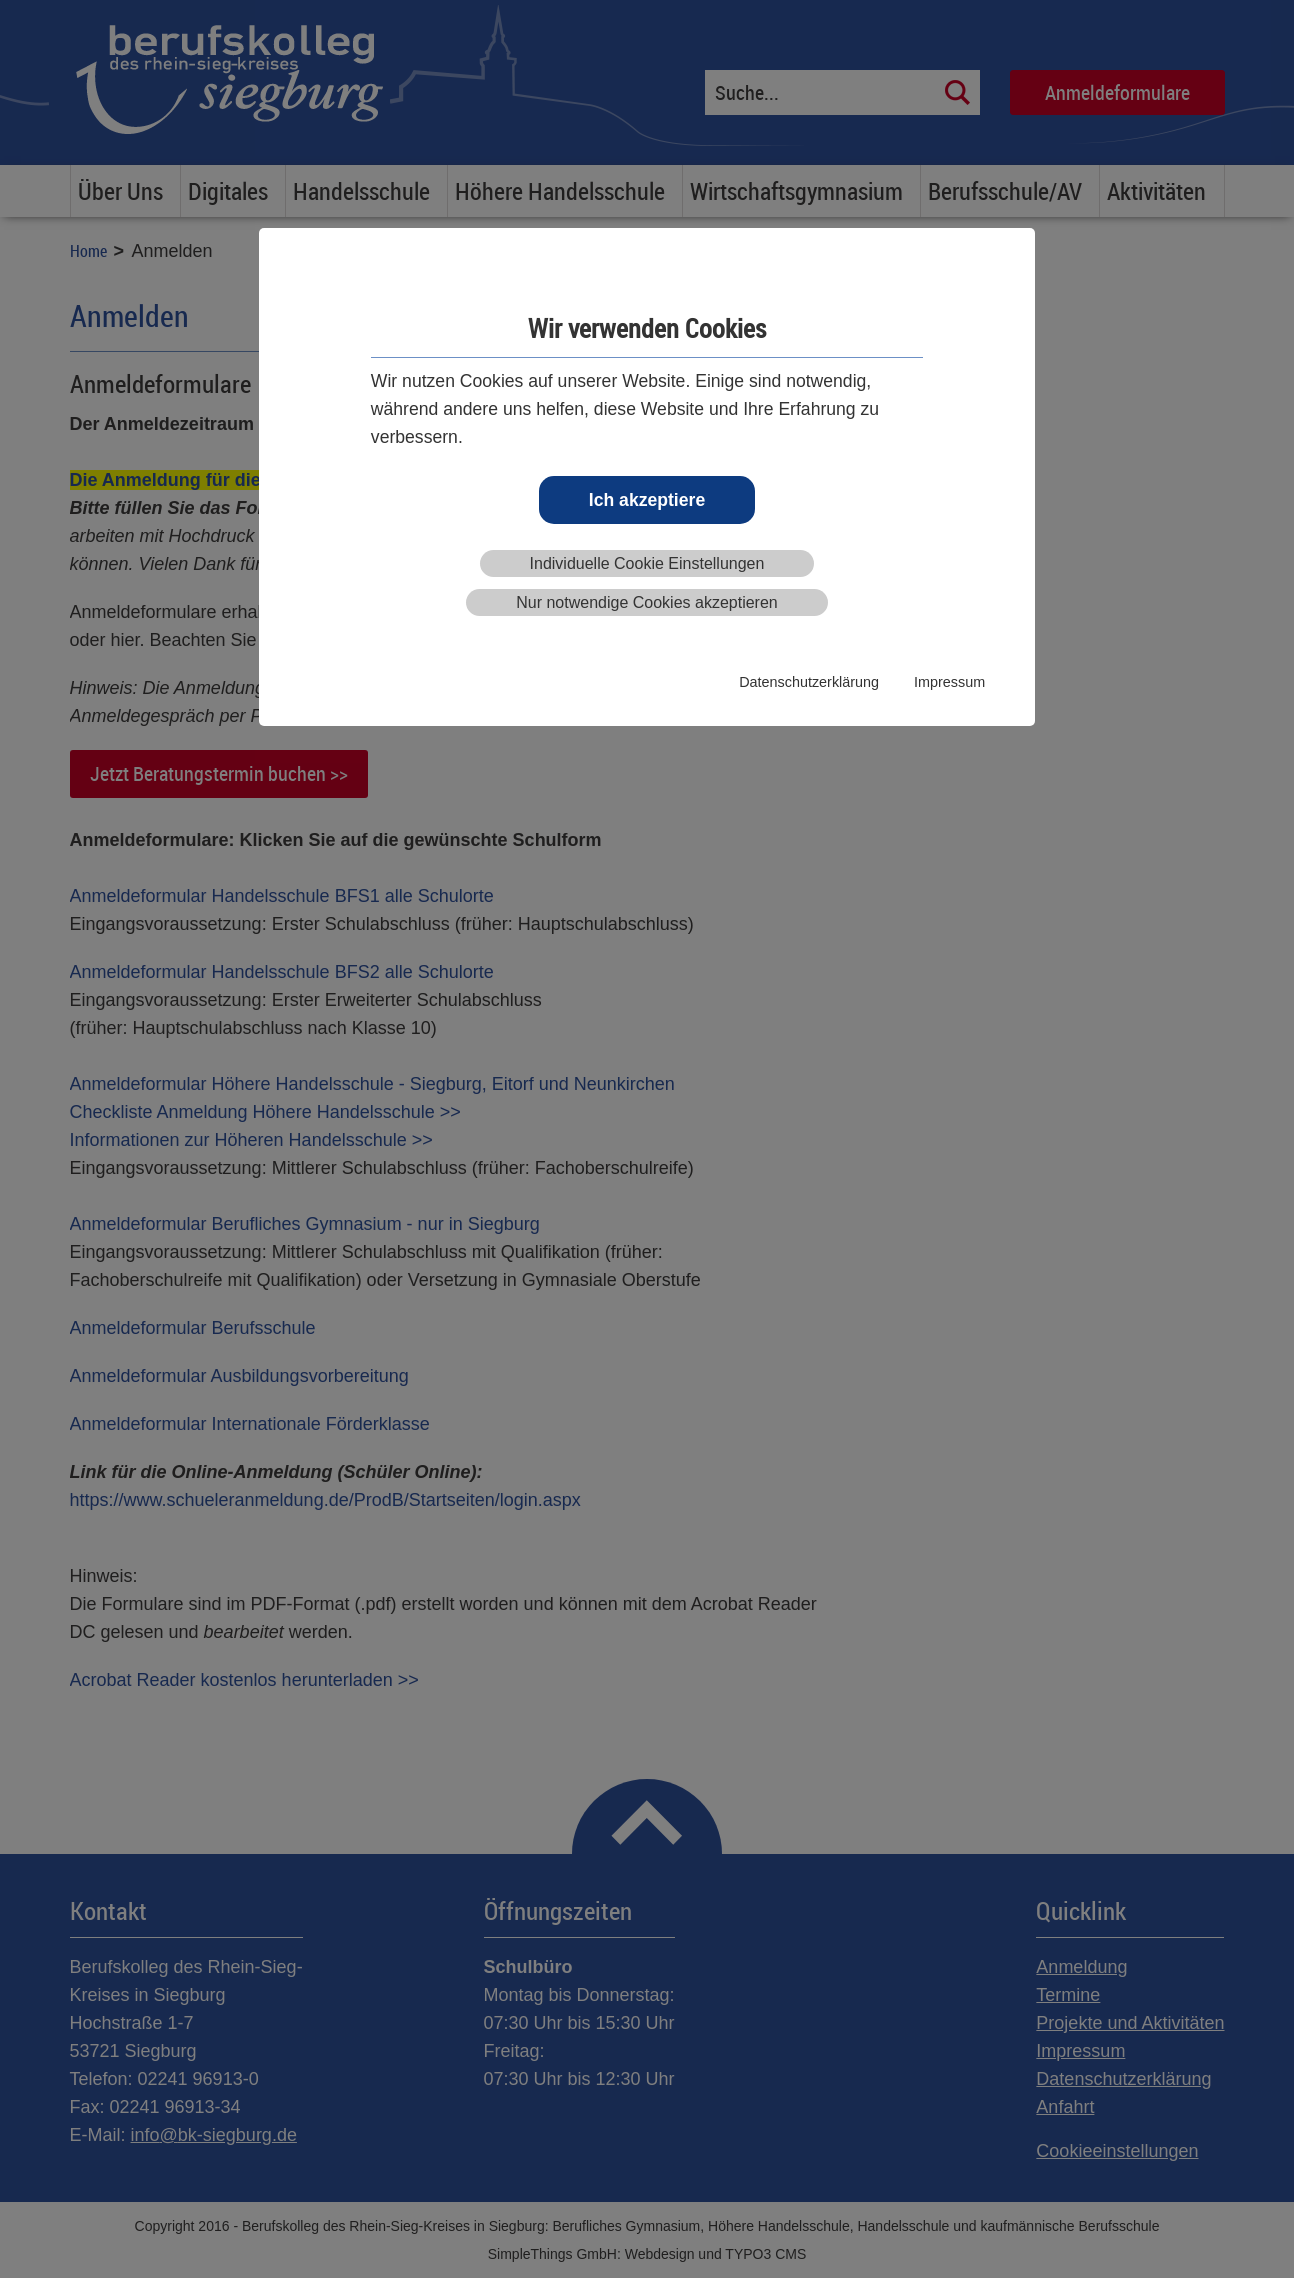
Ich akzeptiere (647, 500)
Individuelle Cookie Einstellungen (647, 563)
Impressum (949, 682)
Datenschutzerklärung (809, 682)
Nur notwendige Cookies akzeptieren (646, 602)
